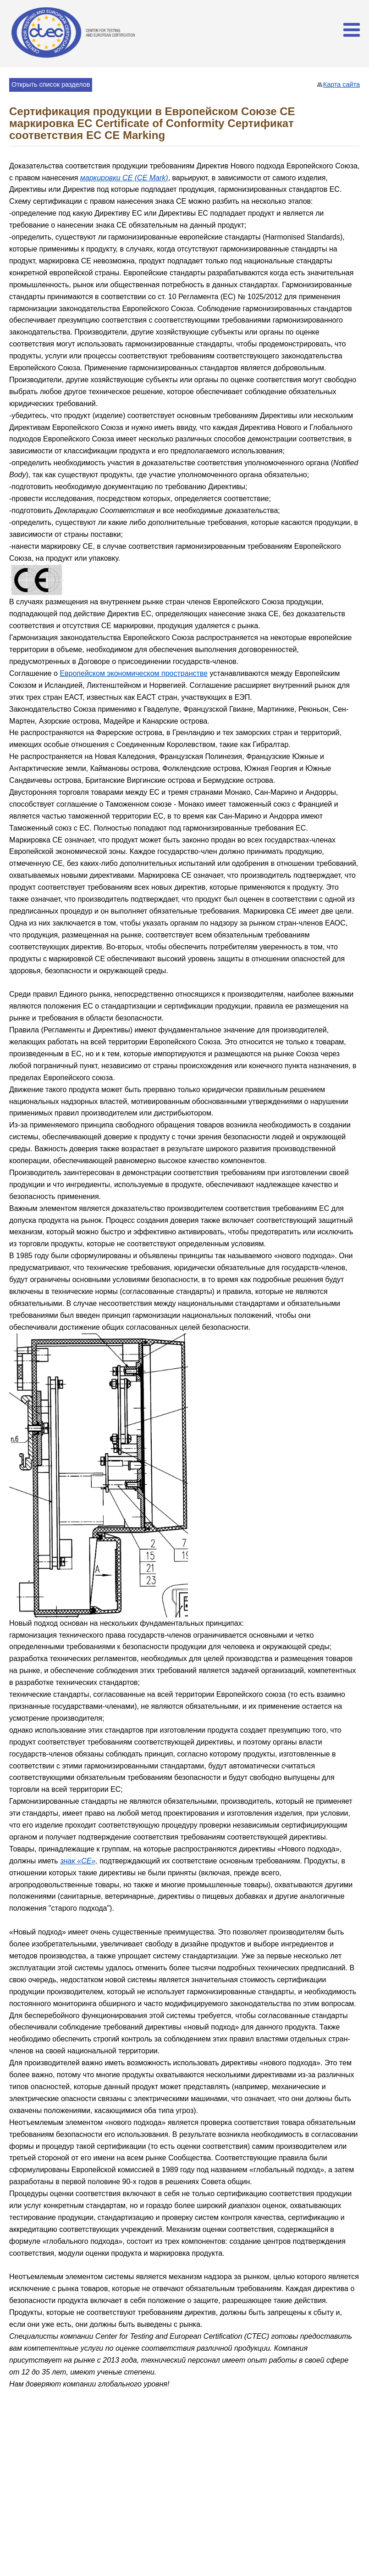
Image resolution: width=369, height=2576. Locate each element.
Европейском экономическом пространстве (134, 673)
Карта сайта (341, 84)
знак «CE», (79, 1861)
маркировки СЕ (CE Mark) (124, 178)
